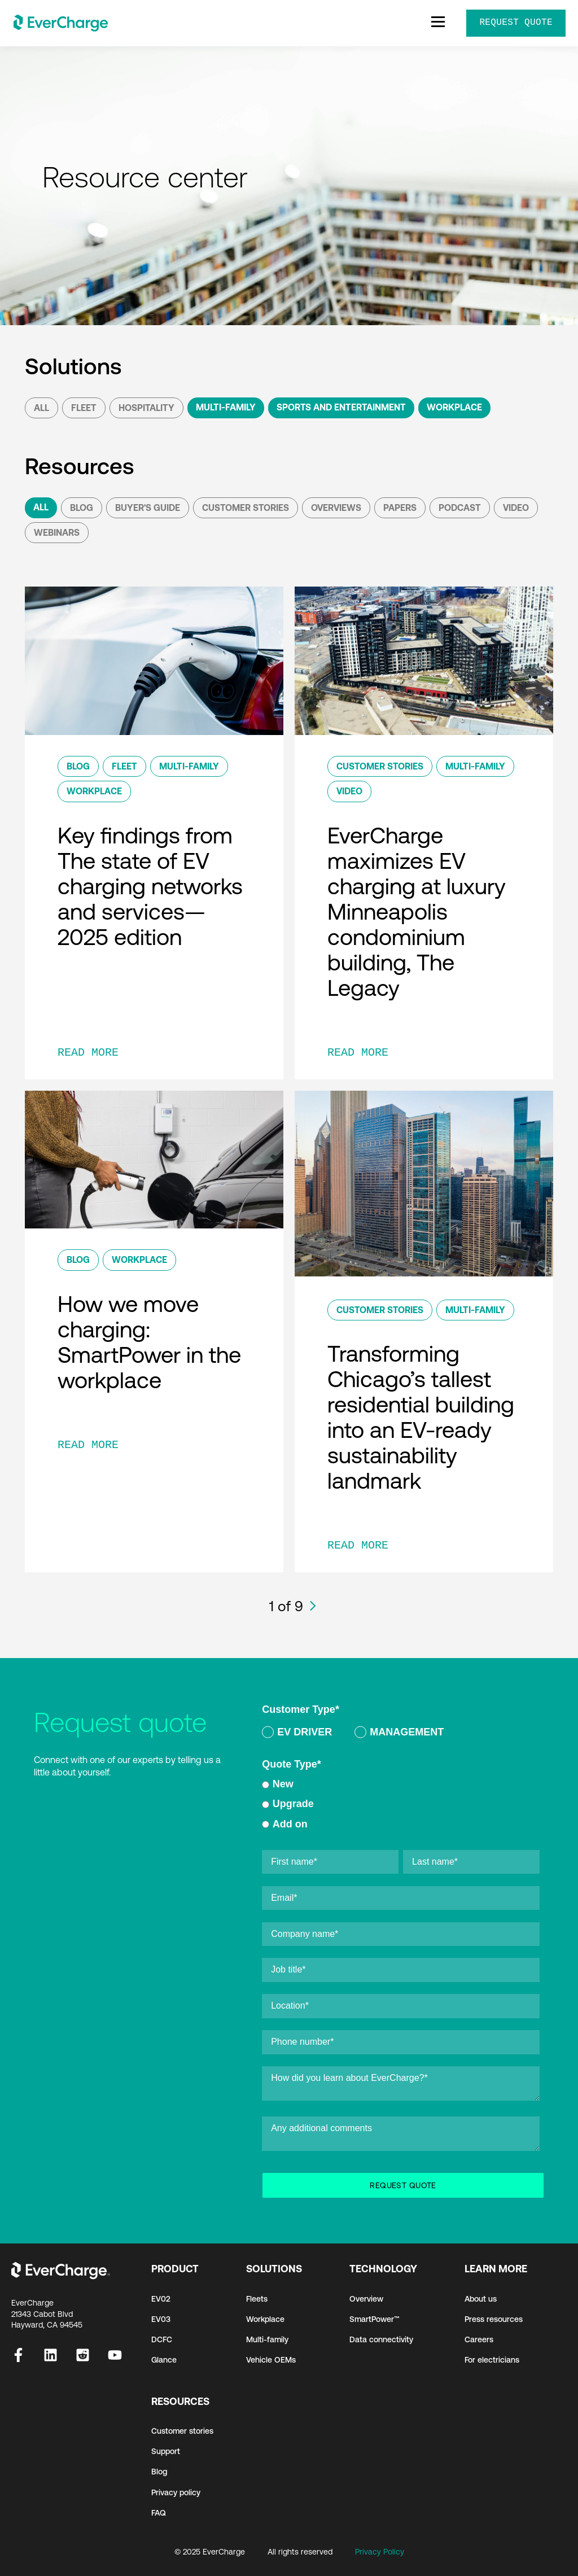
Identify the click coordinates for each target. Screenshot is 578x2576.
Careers (479, 2339)
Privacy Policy (379, 2551)
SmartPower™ (374, 2319)
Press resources (494, 2319)
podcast (460, 507)
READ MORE (88, 1052)
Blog (81, 507)
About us (481, 2298)
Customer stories (182, 2430)
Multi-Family (226, 407)
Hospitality (146, 408)
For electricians (492, 2359)
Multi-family (267, 2339)
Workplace (454, 407)
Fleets (257, 2298)
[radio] (297, 1734)
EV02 (160, 2298)
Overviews (336, 507)
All (41, 408)
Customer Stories (245, 507)
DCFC (161, 2339)
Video (516, 507)
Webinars (57, 532)
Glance (164, 2359)
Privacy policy (175, 2492)
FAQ (158, 2512)
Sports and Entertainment (341, 407)
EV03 (160, 2319)
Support (165, 2451)
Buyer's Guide (147, 507)
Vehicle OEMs (271, 2359)
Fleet (84, 408)
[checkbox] (401, 1734)
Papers (400, 507)
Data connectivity (381, 2339)
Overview (366, 2298)
